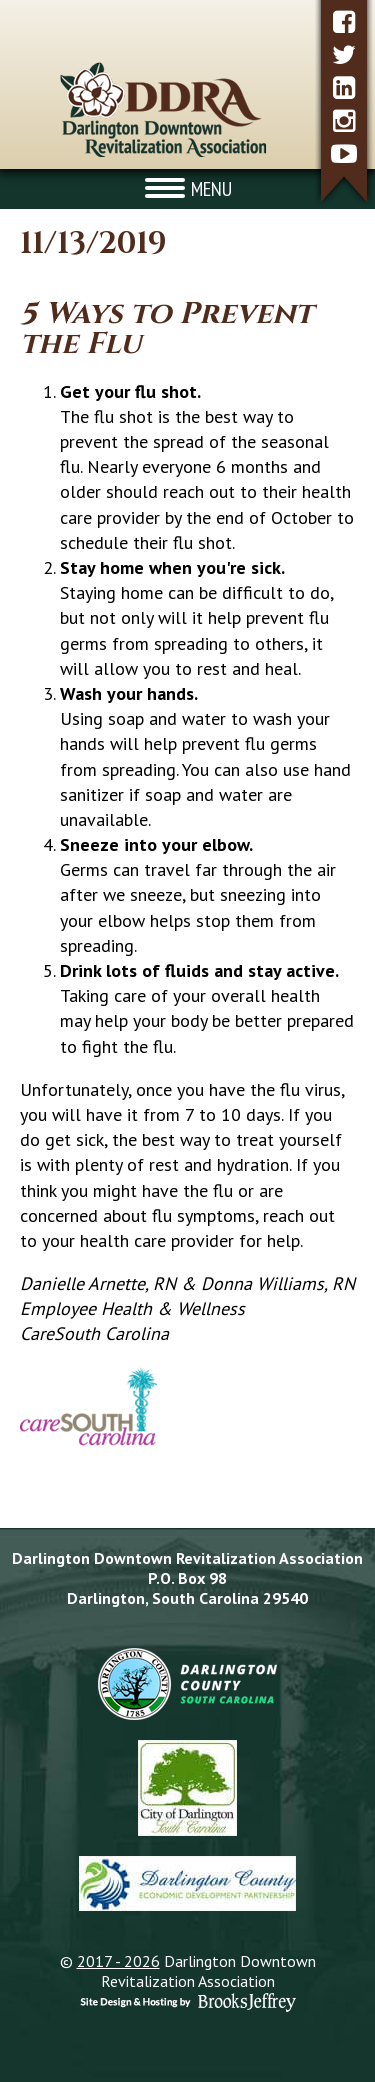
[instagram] (344, 120)
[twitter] (344, 54)
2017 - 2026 (118, 1961)
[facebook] (344, 21)
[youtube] (344, 153)
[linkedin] (344, 87)
